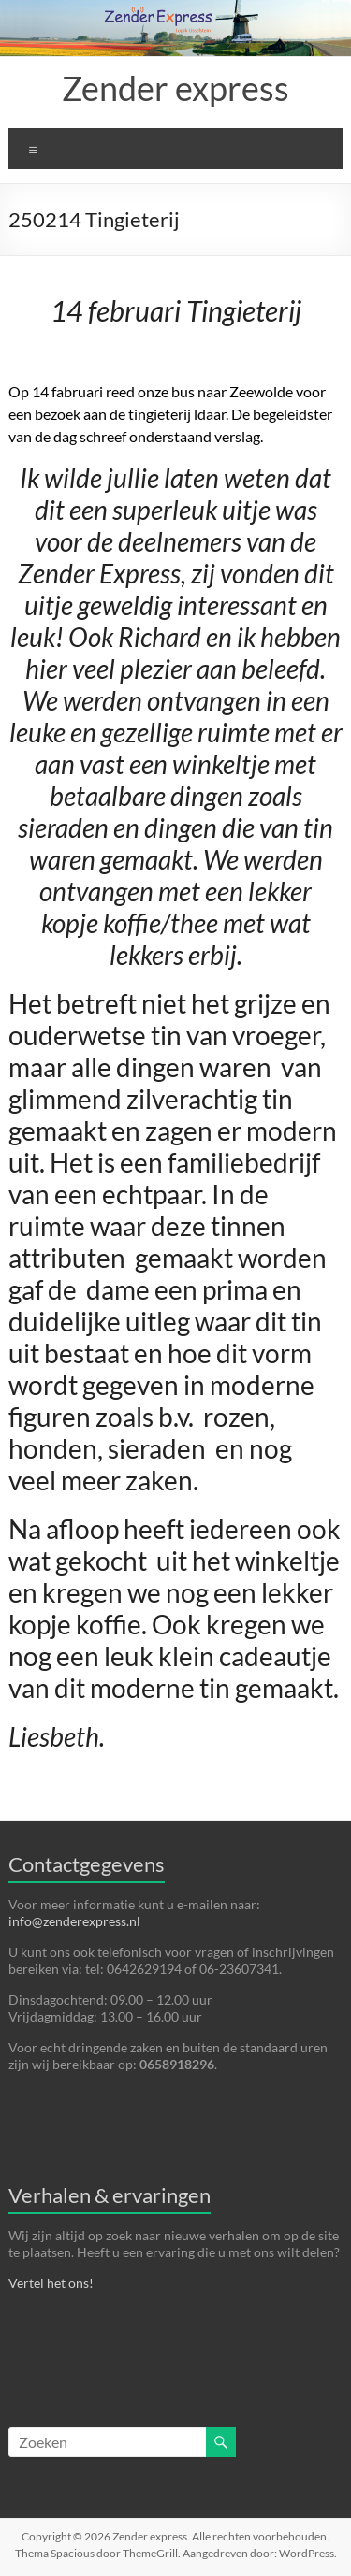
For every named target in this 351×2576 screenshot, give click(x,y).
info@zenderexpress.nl (74, 1921)
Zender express (175, 87)
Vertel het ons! (51, 2283)
